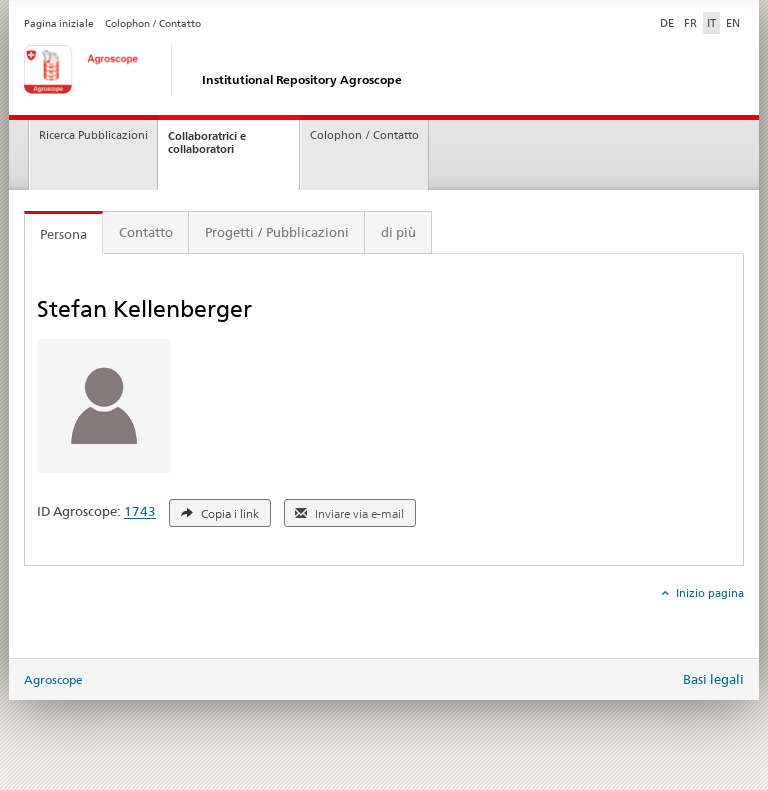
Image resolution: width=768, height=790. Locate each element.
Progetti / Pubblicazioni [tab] (277, 232)
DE (669, 22)
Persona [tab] (63, 234)
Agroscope (53, 679)
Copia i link (220, 514)
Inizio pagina (708, 593)
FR (690, 23)
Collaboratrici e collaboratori (207, 142)
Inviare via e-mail (349, 514)
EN (733, 23)
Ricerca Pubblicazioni (93, 135)
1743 (140, 512)
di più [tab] (398, 232)
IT (711, 23)
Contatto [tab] (146, 232)
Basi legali (713, 679)
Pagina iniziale (59, 23)
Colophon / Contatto (153, 23)
